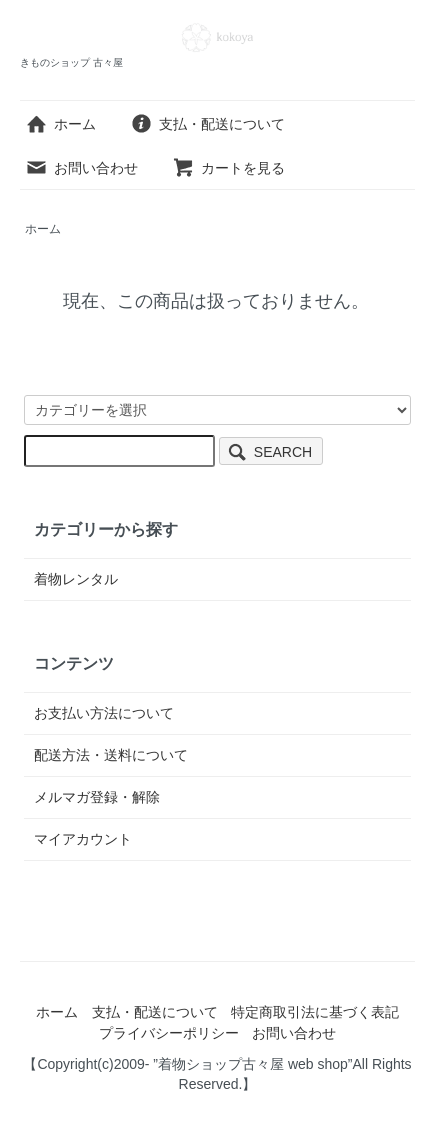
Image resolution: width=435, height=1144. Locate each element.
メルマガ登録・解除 (97, 797)
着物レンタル (76, 579)
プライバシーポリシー (169, 1033)
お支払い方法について (104, 713)
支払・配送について (207, 124)
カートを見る (228, 168)
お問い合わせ (81, 168)
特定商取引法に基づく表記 (315, 1012)
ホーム (60, 124)
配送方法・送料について (111, 755)
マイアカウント (83, 839)
